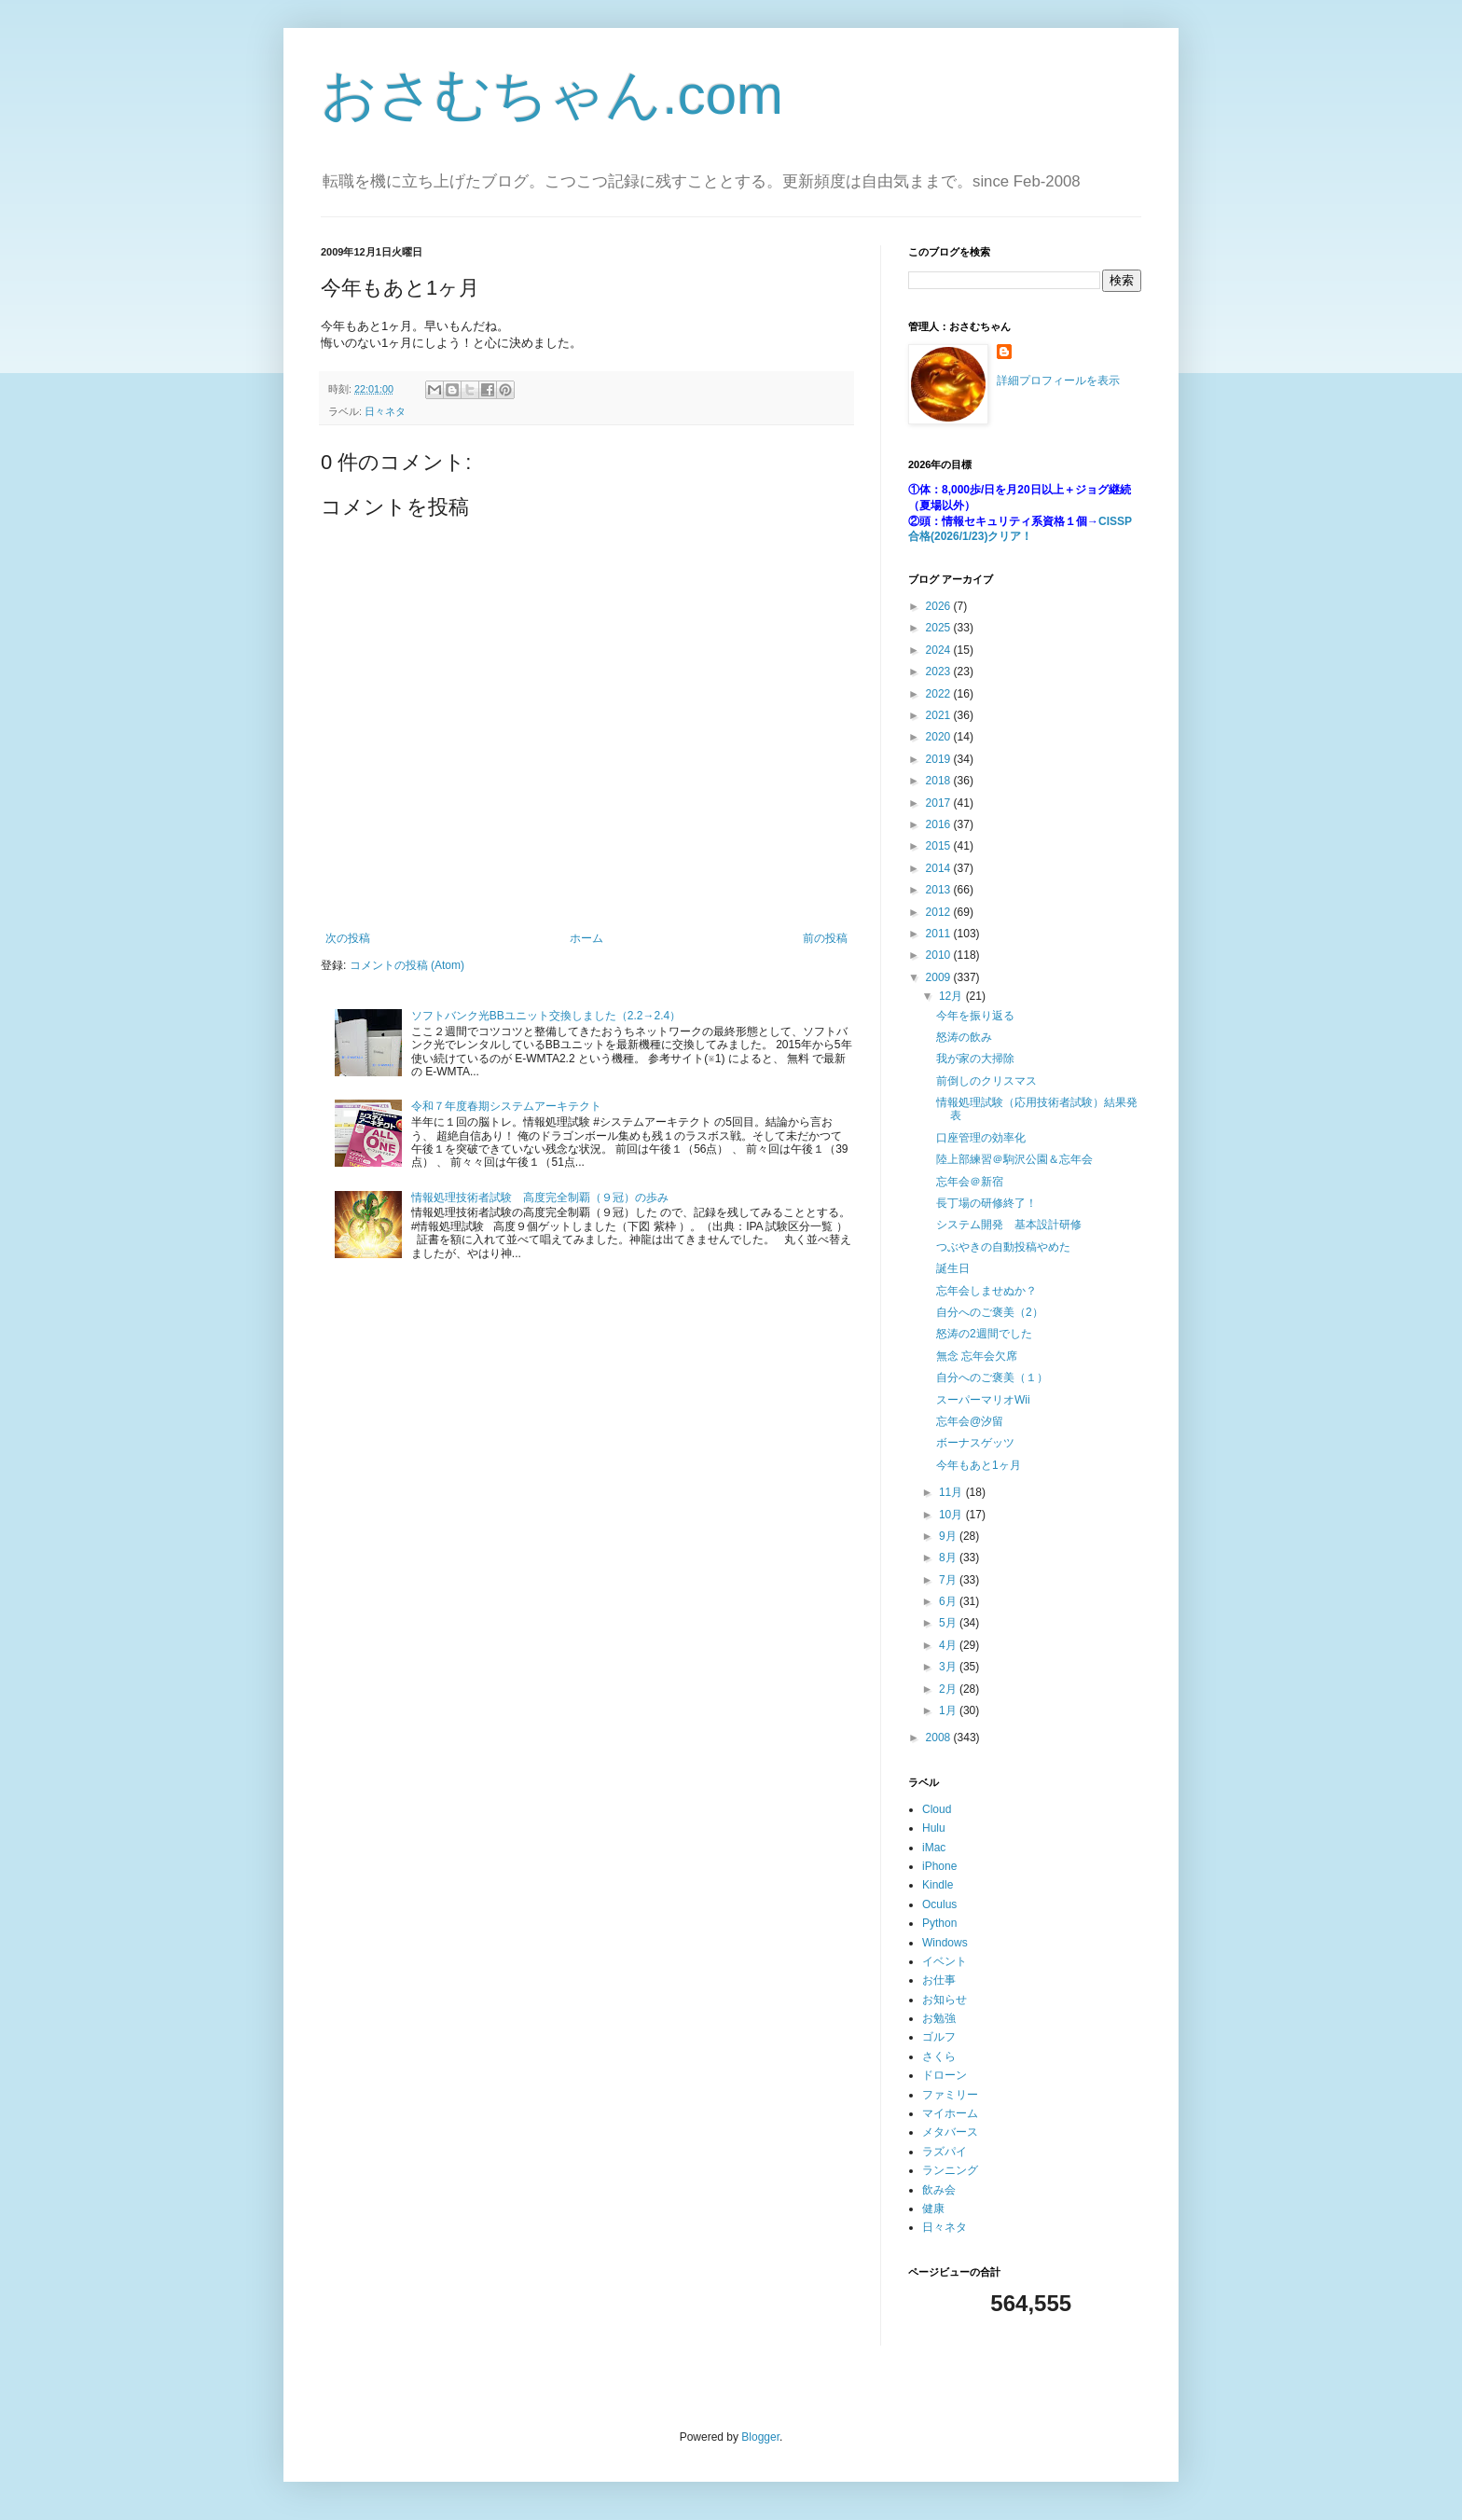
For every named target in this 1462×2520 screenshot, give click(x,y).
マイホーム (950, 2113)
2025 (940, 627)
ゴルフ (939, 2036)
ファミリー (950, 2094)
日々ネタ (385, 411)
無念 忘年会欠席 (976, 1356)
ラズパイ (944, 2151)
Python (939, 1923)
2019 (940, 759)
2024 (940, 650)
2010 (940, 955)
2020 (940, 736)
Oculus (939, 1904)
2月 (949, 1689)
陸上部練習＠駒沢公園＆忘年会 (1014, 1159)
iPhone (939, 1866)
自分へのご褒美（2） (989, 1312)
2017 (940, 803)
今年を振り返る (975, 1015)
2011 (940, 933)
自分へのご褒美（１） (992, 1377)
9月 (949, 1536)
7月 (949, 1579)
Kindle (937, 1884)
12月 (952, 996)
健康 (933, 2208)
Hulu (933, 1828)
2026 (940, 606)
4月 (949, 1645)
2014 (940, 868)
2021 (940, 715)
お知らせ (944, 1999)
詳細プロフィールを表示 (1058, 380)
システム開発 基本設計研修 (1009, 1224)
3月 (949, 1666)
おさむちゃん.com (552, 94)
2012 (940, 912)
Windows (945, 1942)
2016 (940, 824)
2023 (940, 671)
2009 (940, 977)
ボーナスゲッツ (975, 1442)
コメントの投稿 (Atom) (407, 965)
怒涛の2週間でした (984, 1333)
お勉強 (939, 2018)
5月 (949, 1622)
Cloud (936, 1809)
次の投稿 (347, 938)
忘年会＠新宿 (969, 1181)
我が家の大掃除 (975, 1058)
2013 (940, 889)
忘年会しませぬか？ (986, 1290)
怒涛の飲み (964, 1037)
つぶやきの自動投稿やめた (1003, 1246)
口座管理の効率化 (981, 1137)
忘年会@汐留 (969, 1421)
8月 (949, 1557)
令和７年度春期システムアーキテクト (506, 1106)
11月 (952, 1492)
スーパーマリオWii (983, 1399)
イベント (944, 1961)
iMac (933, 1847)
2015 (940, 845)
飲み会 (939, 2189)
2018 (940, 780)
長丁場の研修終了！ (986, 1203)
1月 (949, 1710)
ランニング (950, 2170)
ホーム (586, 938)
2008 (940, 1737)
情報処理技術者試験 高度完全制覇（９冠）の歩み (540, 1197)
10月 (952, 1514)
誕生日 (953, 1268)
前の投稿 (825, 938)
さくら (939, 2056)
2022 (940, 693)
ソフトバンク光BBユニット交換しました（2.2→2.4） (546, 1015)
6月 (949, 1601)
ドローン (944, 2075)
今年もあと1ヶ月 (978, 1465)
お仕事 (939, 1980)
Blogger (760, 2437)
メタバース (950, 2132)
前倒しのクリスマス (986, 1080)
